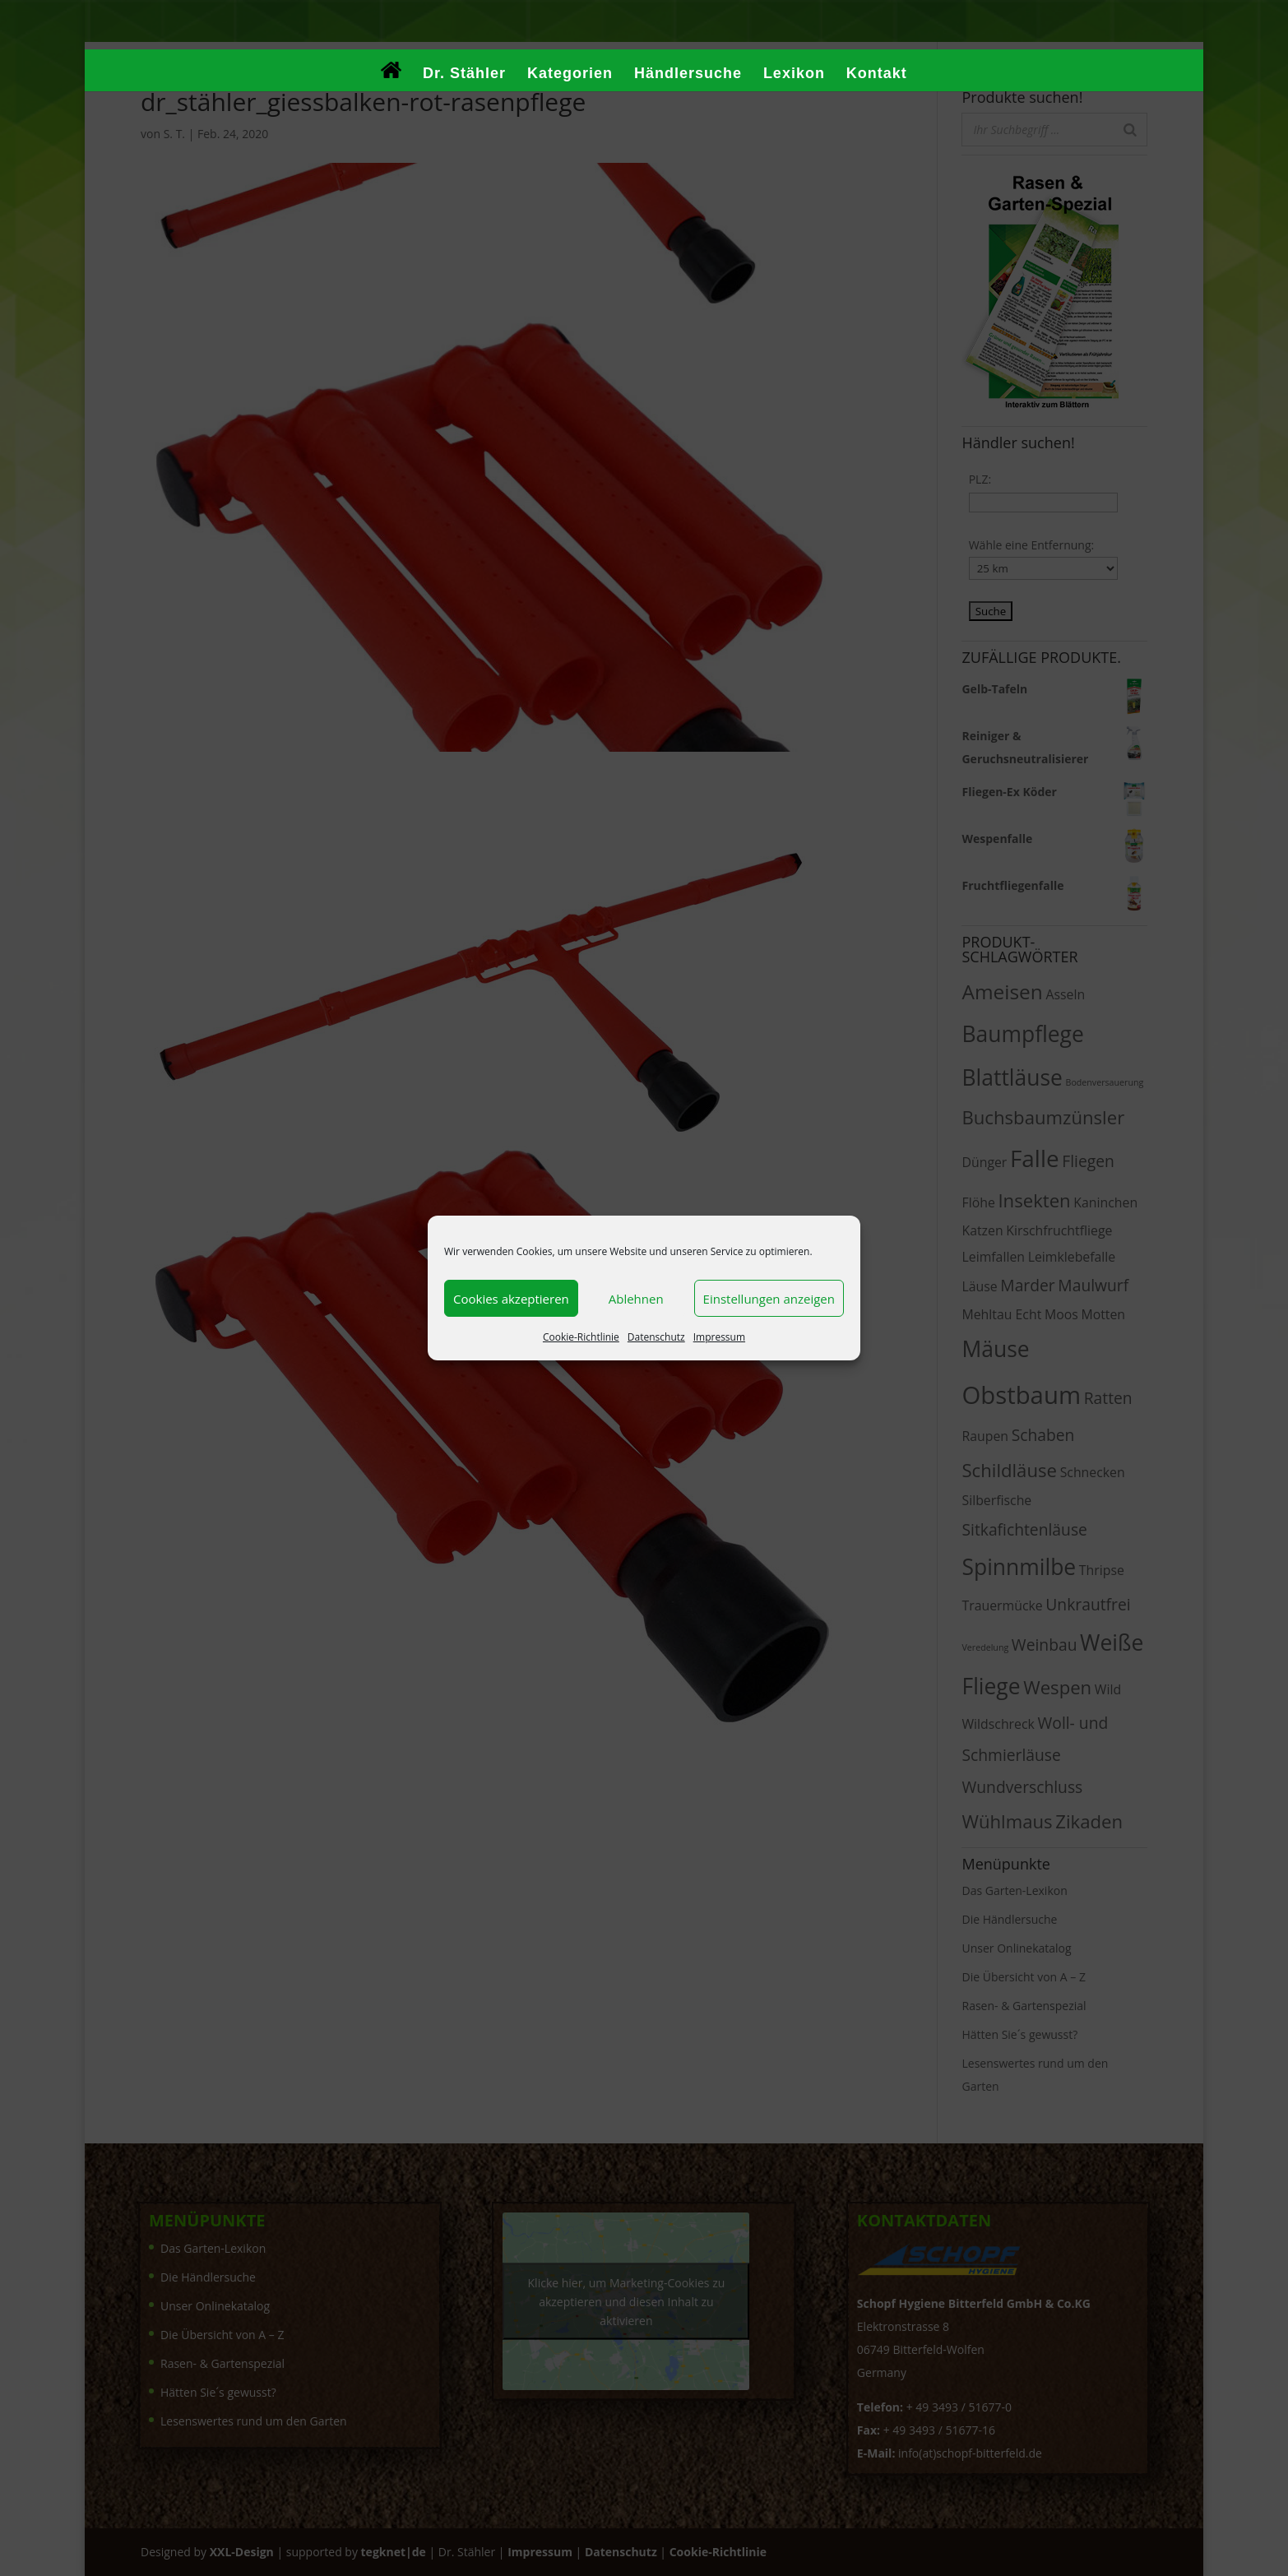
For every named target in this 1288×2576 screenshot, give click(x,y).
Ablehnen (636, 1298)
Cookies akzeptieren (511, 1298)
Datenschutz (656, 1337)
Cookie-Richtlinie (581, 1337)
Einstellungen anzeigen (769, 1298)
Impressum (719, 1337)
